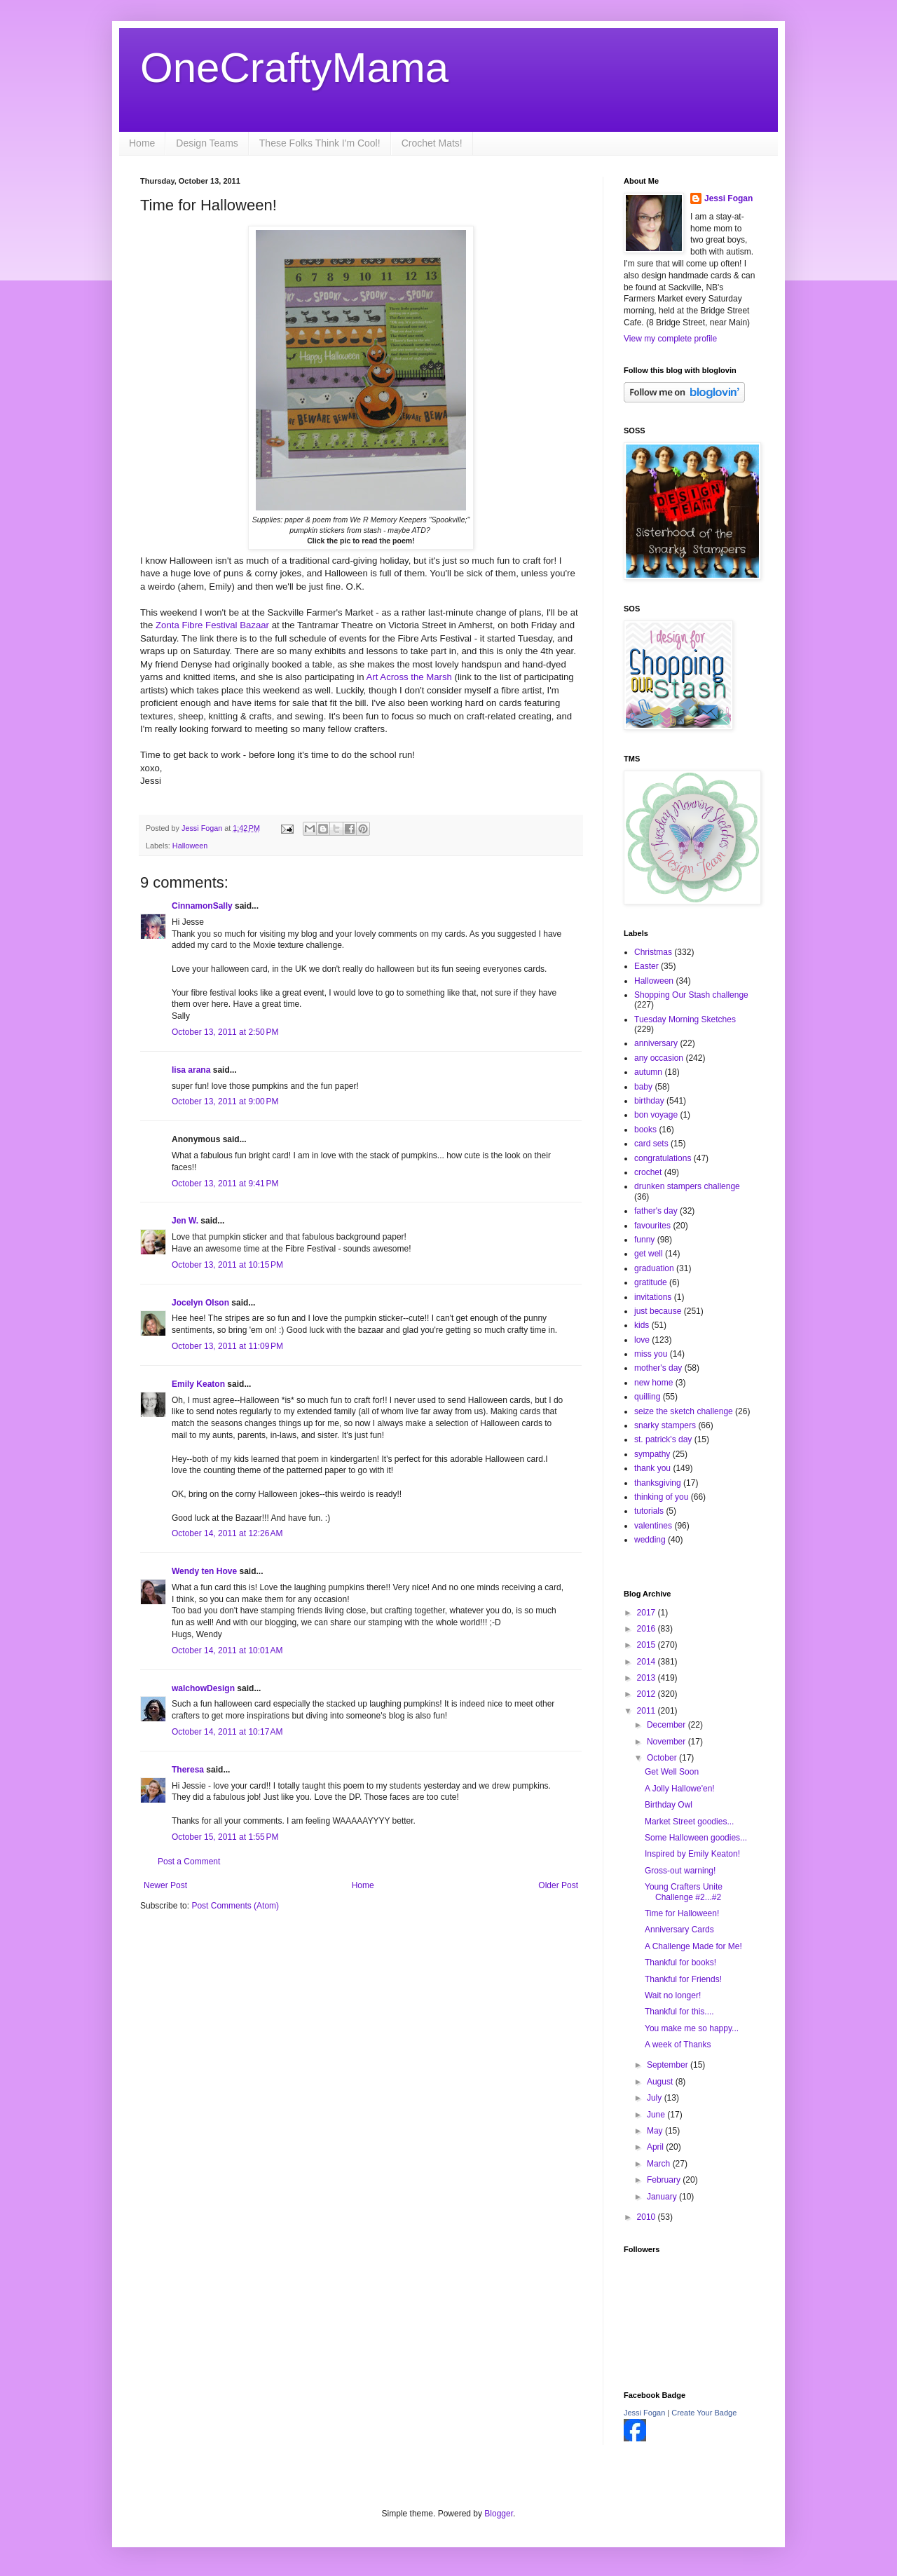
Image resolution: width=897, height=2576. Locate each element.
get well (648, 1254)
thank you (652, 1468)
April (656, 2147)
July (655, 2098)
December (667, 1725)
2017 (647, 1613)
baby (643, 1087)
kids (641, 1325)
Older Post (558, 1885)
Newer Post (165, 1885)
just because (657, 1311)
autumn (648, 1072)
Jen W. (185, 1221)
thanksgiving (657, 1483)
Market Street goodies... (689, 1821)
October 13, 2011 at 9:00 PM (225, 1101)
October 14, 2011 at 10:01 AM (227, 1650)
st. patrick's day (663, 1439)
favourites (652, 1226)
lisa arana (191, 1070)
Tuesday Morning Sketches (685, 1019)
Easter (646, 966)
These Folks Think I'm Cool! (320, 143)
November (667, 1742)
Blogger (498, 2514)
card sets (651, 1143)
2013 (647, 1678)
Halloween (189, 845)
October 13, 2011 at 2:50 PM (225, 1032)
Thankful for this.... (679, 2011)
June (657, 2115)
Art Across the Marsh (409, 677)
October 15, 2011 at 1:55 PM (225, 1837)
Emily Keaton (198, 1384)
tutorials (649, 1511)
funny (644, 1240)
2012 (647, 1694)
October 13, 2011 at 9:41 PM (225, 1183)
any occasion (658, 1058)
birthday (649, 1101)
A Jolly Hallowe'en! (680, 1789)
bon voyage (656, 1115)
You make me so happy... (692, 2028)
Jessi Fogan (728, 198)
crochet (648, 1172)
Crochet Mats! (432, 143)
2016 (647, 1629)
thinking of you (661, 1497)
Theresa (188, 1770)
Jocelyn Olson (200, 1303)
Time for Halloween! (682, 1913)
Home (142, 143)
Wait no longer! (673, 1995)
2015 (647, 1645)
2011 (647, 1711)
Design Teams (207, 143)
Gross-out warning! (680, 1871)
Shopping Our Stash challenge (691, 995)
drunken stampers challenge (687, 1186)
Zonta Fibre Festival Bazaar (212, 625)
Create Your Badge (704, 2412)
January (663, 2197)
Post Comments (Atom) (235, 1906)
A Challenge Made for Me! (693, 1946)
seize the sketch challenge (683, 1411)
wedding (650, 1540)
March (660, 2164)
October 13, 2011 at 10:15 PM (227, 1265)
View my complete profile (670, 339)
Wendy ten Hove (204, 1571)
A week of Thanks (678, 2044)
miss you (650, 1354)
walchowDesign (203, 1688)
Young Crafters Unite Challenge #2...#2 (684, 1892)
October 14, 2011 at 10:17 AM (227, 1732)
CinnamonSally (202, 906)
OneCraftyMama (294, 67)
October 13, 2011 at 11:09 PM (227, 1346)
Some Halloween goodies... (696, 1838)
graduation (654, 1268)
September (668, 2065)
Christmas (653, 952)
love (642, 1340)
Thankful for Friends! (683, 1979)
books (645, 1129)
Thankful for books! (680, 1962)
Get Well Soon (672, 1772)
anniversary (656, 1043)
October (663, 1758)
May (656, 2131)
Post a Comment (189, 1861)
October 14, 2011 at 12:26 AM (227, 1533)
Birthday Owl (668, 1805)
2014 (647, 1662)
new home (653, 1383)
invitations (652, 1297)
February (665, 2180)
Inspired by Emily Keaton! (692, 1854)
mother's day (658, 1368)
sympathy (652, 1454)
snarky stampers (665, 1425)
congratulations (662, 1158)
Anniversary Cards (679, 1929)
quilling (647, 1397)
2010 (647, 2217)
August (661, 2082)
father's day (656, 1211)
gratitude (650, 1282)
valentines (653, 1526)
